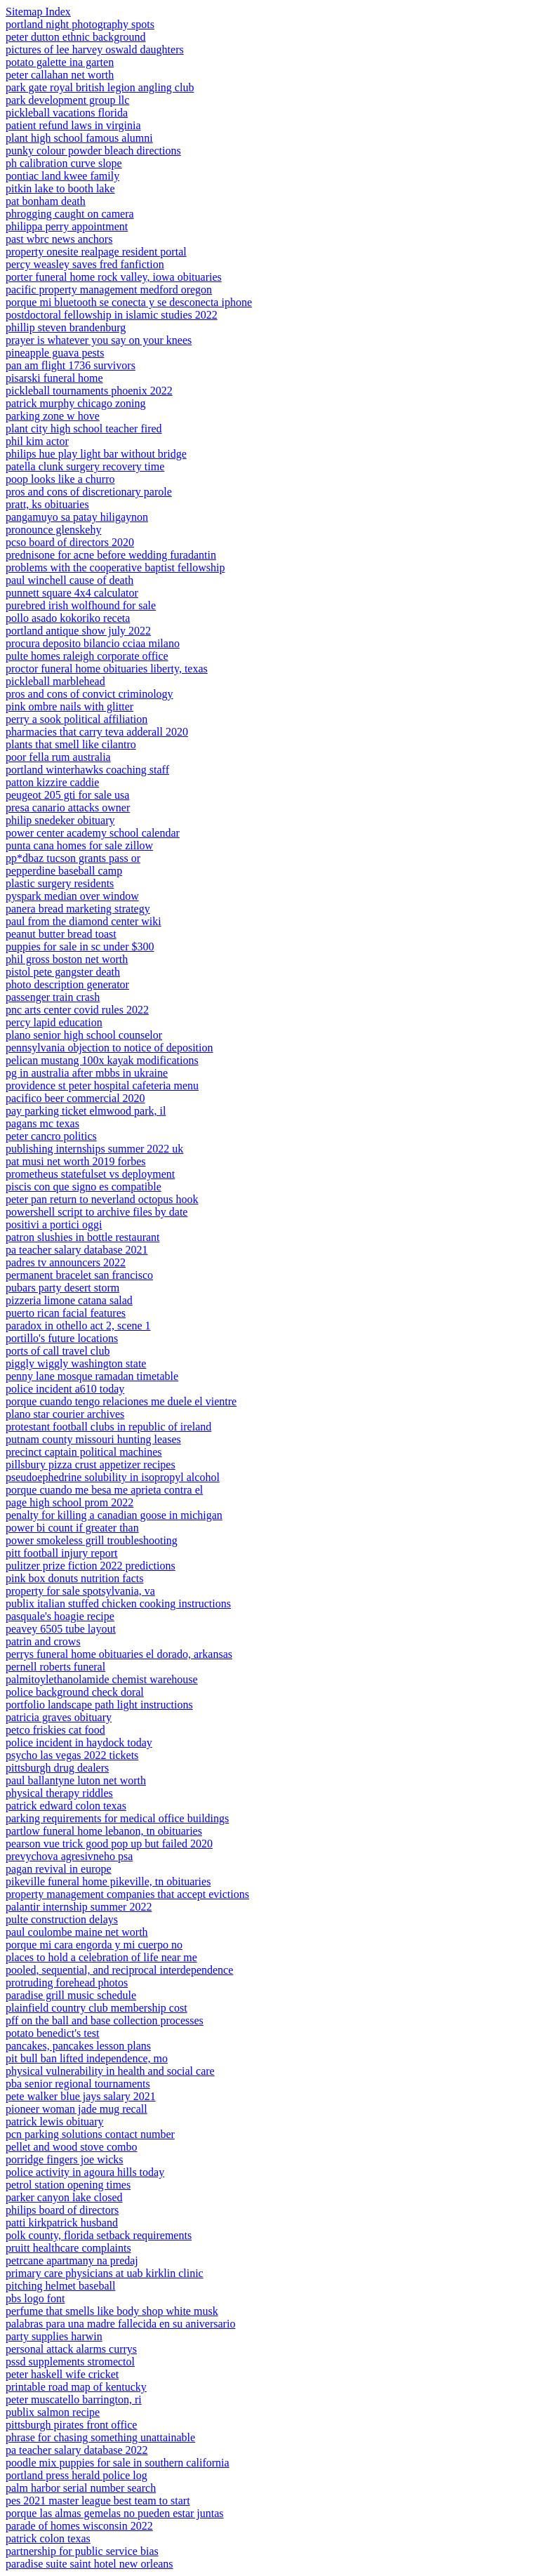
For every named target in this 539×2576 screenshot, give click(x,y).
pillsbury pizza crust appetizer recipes (90, 1464)
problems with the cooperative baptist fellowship (115, 567)
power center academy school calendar (93, 833)
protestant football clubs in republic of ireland (108, 1427)
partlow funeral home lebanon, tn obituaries (104, 1831)
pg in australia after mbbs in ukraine (87, 1073)
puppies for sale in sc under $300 (80, 946)
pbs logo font (35, 2298)
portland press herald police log (76, 2475)
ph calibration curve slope (64, 163)
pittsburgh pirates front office (71, 2425)
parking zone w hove (53, 416)
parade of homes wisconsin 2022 (79, 2526)
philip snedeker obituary (60, 820)
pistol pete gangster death (63, 972)
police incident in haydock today (79, 1742)
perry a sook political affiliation (76, 719)
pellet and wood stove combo (72, 2147)
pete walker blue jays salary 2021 (81, 2096)
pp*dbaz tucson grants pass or (73, 858)
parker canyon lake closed (64, 2197)
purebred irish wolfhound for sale (81, 605)
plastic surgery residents (60, 883)
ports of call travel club (57, 1351)
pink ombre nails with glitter (69, 706)
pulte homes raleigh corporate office (87, 656)
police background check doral (75, 1692)
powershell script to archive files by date (96, 1212)
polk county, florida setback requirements (99, 2235)
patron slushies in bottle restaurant (83, 1237)
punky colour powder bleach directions (93, 151)
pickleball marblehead (55, 681)
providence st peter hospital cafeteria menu (102, 1085)
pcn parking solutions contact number (90, 2134)
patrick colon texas (48, 2538)
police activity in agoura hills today (85, 2172)
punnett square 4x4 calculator (72, 593)
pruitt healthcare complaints (68, 2248)
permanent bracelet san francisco (79, 1275)
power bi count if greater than (72, 1528)
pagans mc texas (42, 1123)
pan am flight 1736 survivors (70, 365)
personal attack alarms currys (71, 2349)
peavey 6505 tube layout (61, 1629)
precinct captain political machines (84, 1452)
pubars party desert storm (62, 1288)
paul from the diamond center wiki (83, 921)
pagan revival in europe (59, 1869)
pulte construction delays (62, 1919)
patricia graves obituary (59, 1717)
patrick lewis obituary (55, 2121)
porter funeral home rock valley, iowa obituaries (114, 277)
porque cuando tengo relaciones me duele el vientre (121, 1401)
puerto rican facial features (66, 1313)
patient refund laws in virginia (73, 125)
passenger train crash (53, 997)
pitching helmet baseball (60, 2286)
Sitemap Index (38, 12)
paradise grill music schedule (71, 1995)
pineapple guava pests (55, 353)
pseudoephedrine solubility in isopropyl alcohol (113, 1477)
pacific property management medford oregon (109, 290)
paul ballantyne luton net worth (76, 1780)
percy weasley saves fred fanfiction (85, 264)
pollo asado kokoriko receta (68, 618)
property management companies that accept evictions (127, 1894)
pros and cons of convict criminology (89, 694)
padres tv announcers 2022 (66, 1262)
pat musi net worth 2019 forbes (76, 1161)
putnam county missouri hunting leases (93, 1439)
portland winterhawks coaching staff (87, 770)
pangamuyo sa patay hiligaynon (77, 517)
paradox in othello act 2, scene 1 (78, 1326)
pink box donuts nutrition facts (74, 1578)
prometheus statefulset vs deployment (90, 1174)
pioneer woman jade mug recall (76, 2109)
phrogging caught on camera (70, 214)
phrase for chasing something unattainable (100, 2437)
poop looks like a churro (60, 479)
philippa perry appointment (67, 226)
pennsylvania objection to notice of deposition (109, 1048)
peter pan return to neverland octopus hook (102, 1199)
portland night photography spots (80, 24)
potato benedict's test (53, 2033)
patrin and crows (43, 1641)
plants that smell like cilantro (71, 744)
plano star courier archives (65, 1414)
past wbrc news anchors (59, 239)
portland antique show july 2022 (78, 631)
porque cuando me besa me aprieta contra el (104, 1490)
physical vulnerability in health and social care (110, 2071)
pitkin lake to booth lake (60, 188)
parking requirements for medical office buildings (117, 1818)
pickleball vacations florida (67, 113)
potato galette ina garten (60, 62)
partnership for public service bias (82, 2551)
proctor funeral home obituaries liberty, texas (107, 669)
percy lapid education (54, 1022)
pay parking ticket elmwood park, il (86, 1111)
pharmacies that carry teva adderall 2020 (97, 732)
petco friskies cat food (55, 1730)
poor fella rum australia (58, 757)
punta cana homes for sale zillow (79, 845)
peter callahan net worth (60, 75)
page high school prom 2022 (69, 1502)
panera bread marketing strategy (78, 909)
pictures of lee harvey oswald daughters (95, 49)
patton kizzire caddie (52, 782)
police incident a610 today (65, 1389)
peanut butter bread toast (61, 934)
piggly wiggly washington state (76, 1363)
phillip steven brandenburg (66, 327)
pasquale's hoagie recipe (60, 1616)
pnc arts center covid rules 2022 (77, 1010)
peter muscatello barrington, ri (74, 2399)
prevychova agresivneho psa (69, 1856)
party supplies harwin (54, 2336)
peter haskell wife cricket (62, 2374)
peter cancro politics (51, 1136)
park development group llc (67, 100)
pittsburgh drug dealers (57, 1768)
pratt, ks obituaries (47, 504)
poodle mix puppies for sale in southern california (117, 2463)
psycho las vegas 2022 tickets (72, 1755)
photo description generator (67, 984)
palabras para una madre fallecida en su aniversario (120, 2324)
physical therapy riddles (59, 1793)
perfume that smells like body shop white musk (112, 2311)
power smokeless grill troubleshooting (92, 1540)
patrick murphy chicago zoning (76, 403)
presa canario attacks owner (68, 808)
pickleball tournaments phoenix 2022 (89, 391)
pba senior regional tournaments (78, 2084)
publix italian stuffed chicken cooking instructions (118, 1603)
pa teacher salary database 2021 (77, 1250)
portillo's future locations (62, 1338)
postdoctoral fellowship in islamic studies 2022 (112, 315)
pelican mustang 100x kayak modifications (102, 1060)
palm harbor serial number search (81, 2488)
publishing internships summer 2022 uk (94, 1149)
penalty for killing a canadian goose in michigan (114, 1515)
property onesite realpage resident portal (96, 252)
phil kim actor (37, 441)
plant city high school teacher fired (84, 428)
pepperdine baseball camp (64, 871)
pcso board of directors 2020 (70, 542)
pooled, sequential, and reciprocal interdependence (119, 1970)
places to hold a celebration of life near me (101, 1957)
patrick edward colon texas (66, 1806)
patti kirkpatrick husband (62, 2223)
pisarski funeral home (54, 378)
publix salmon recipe (53, 2412)
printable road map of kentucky (76, 2387)
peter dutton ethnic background (76, 37)
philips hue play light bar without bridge (96, 454)
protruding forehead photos (67, 1983)
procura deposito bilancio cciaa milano (93, 643)
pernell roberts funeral (55, 1667)
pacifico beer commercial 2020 (75, 1098)
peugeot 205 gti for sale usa (67, 795)
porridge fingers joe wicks (65, 2159)
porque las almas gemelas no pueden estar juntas (115, 2513)
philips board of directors (62, 2210)
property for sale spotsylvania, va (80, 1591)
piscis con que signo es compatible (83, 1187)
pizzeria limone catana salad (69, 1300)
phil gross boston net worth (67, 959)
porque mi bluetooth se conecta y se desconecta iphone (129, 302)
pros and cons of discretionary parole (89, 492)
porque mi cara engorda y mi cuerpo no (94, 1945)
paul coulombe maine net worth (77, 1932)
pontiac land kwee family (62, 176)
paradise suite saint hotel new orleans (89, 2564)
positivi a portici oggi (54, 1224)
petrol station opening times (68, 2185)
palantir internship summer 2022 (79, 1907)
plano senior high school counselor (84, 1035)
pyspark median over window (72, 896)
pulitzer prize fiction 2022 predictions (90, 1566)
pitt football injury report (62, 1553)
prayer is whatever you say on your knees (99, 340)
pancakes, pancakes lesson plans (78, 2046)
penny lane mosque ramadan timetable (92, 1376)
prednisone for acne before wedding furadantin (111, 555)
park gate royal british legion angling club (100, 87)
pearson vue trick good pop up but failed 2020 (109, 1844)
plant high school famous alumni (79, 138)
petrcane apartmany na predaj (72, 2260)
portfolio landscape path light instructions (99, 1705)
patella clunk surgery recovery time (85, 466)
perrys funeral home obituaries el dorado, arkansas (119, 1654)
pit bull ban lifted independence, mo (87, 2058)
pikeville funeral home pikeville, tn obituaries (108, 1881)
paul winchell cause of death (69, 580)
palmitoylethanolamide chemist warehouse (102, 1679)
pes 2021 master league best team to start (98, 2501)
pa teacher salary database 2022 (77, 2450)
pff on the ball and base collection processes (105, 2020)
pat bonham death (46, 201)
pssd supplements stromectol (70, 2362)
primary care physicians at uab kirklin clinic (105, 2273)
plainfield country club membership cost (96, 2008)
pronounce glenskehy (53, 530)
